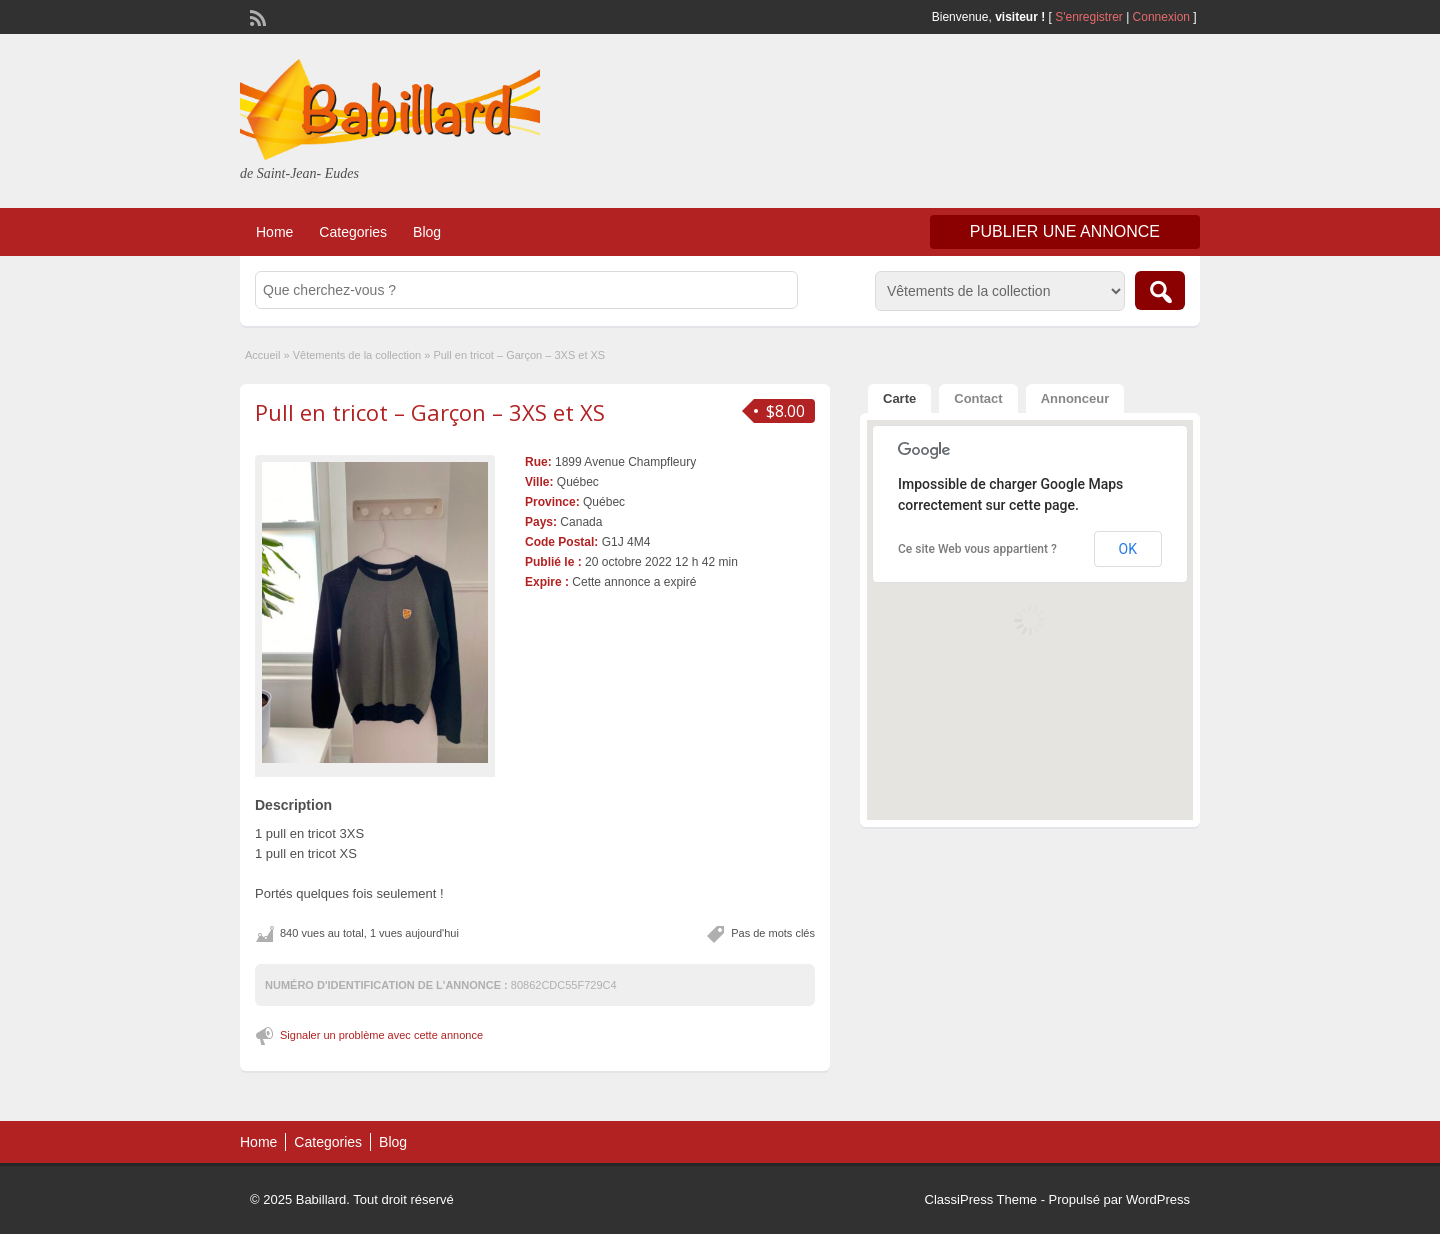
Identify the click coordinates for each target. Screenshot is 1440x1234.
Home (274, 232)
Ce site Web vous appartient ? (977, 549)
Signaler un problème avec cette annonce (381, 1035)
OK (1128, 549)
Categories (353, 232)
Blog (427, 232)
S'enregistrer (1089, 17)
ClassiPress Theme (981, 1199)
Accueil (262, 355)
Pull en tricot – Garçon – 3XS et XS (430, 412)
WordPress (1158, 1199)
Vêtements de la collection (357, 355)
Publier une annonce (1065, 231)
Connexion (1163, 17)
